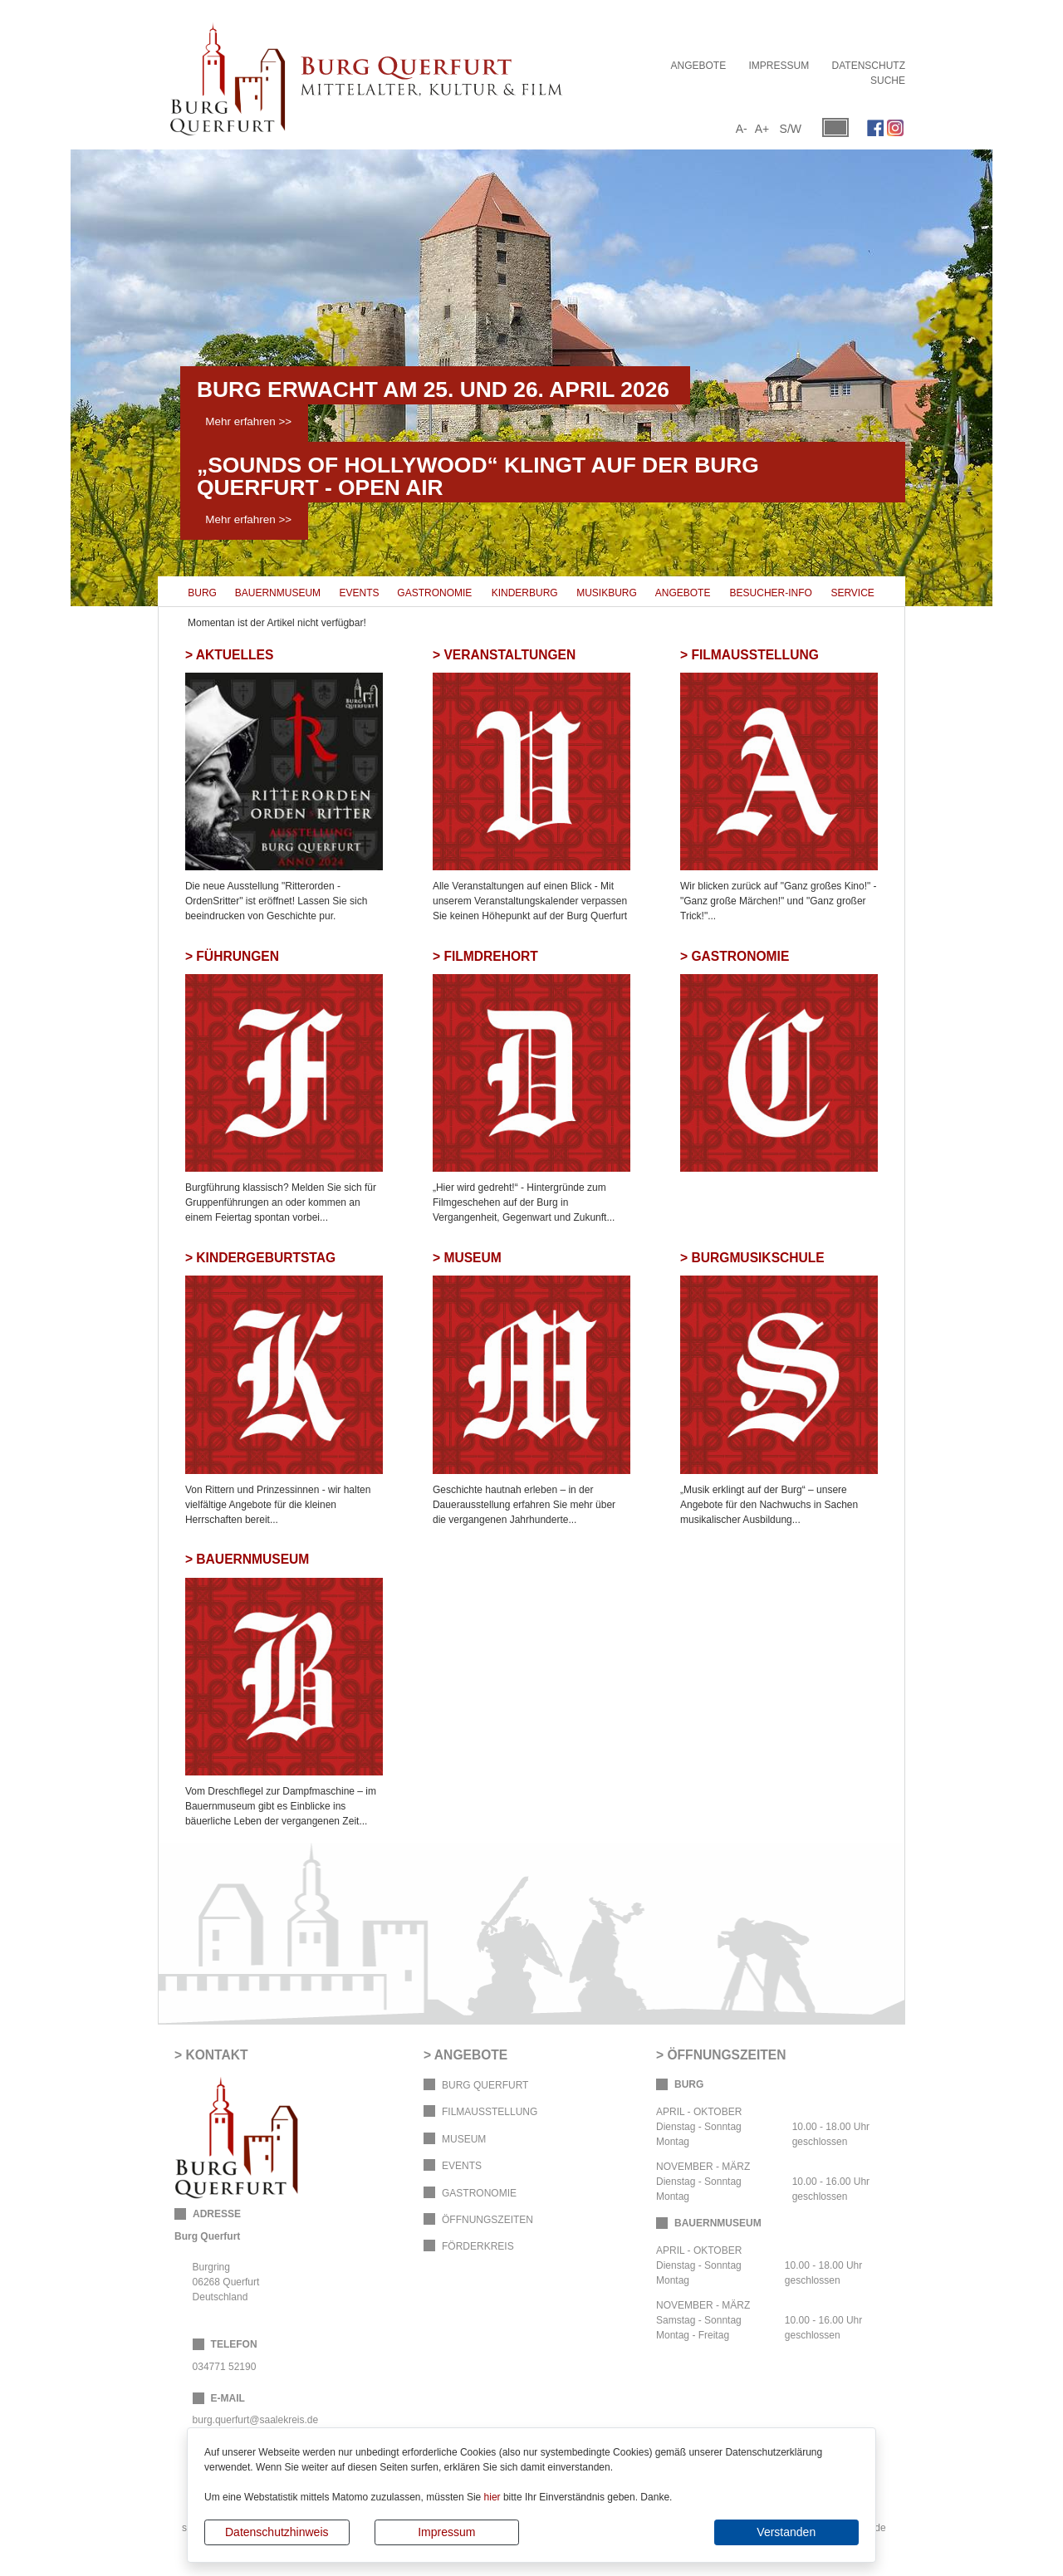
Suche (887, 80)
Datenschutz (868, 65)
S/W (790, 128)
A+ (762, 128)
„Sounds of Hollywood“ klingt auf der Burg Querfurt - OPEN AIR (478, 476)
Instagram (895, 128)
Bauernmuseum (278, 593)
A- (741, 128)
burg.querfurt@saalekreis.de (256, 2420)
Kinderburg (525, 593)
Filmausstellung (489, 2112)
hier (492, 2497)
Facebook (875, 128)
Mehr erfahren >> (248, 421)
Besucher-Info (771, 593)
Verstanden (786, 2532)
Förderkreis (478, 2246)
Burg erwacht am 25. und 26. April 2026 (433, 389)
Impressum (446, 2532)
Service (852, 593)
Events (360, 593)
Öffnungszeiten (487, 2220)
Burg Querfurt (485, 2085)
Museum (464, 2139)
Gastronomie (434, 593)
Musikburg (606, 593)
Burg (202, 593)
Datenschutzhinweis (277, 2532)
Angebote (698, 65)
